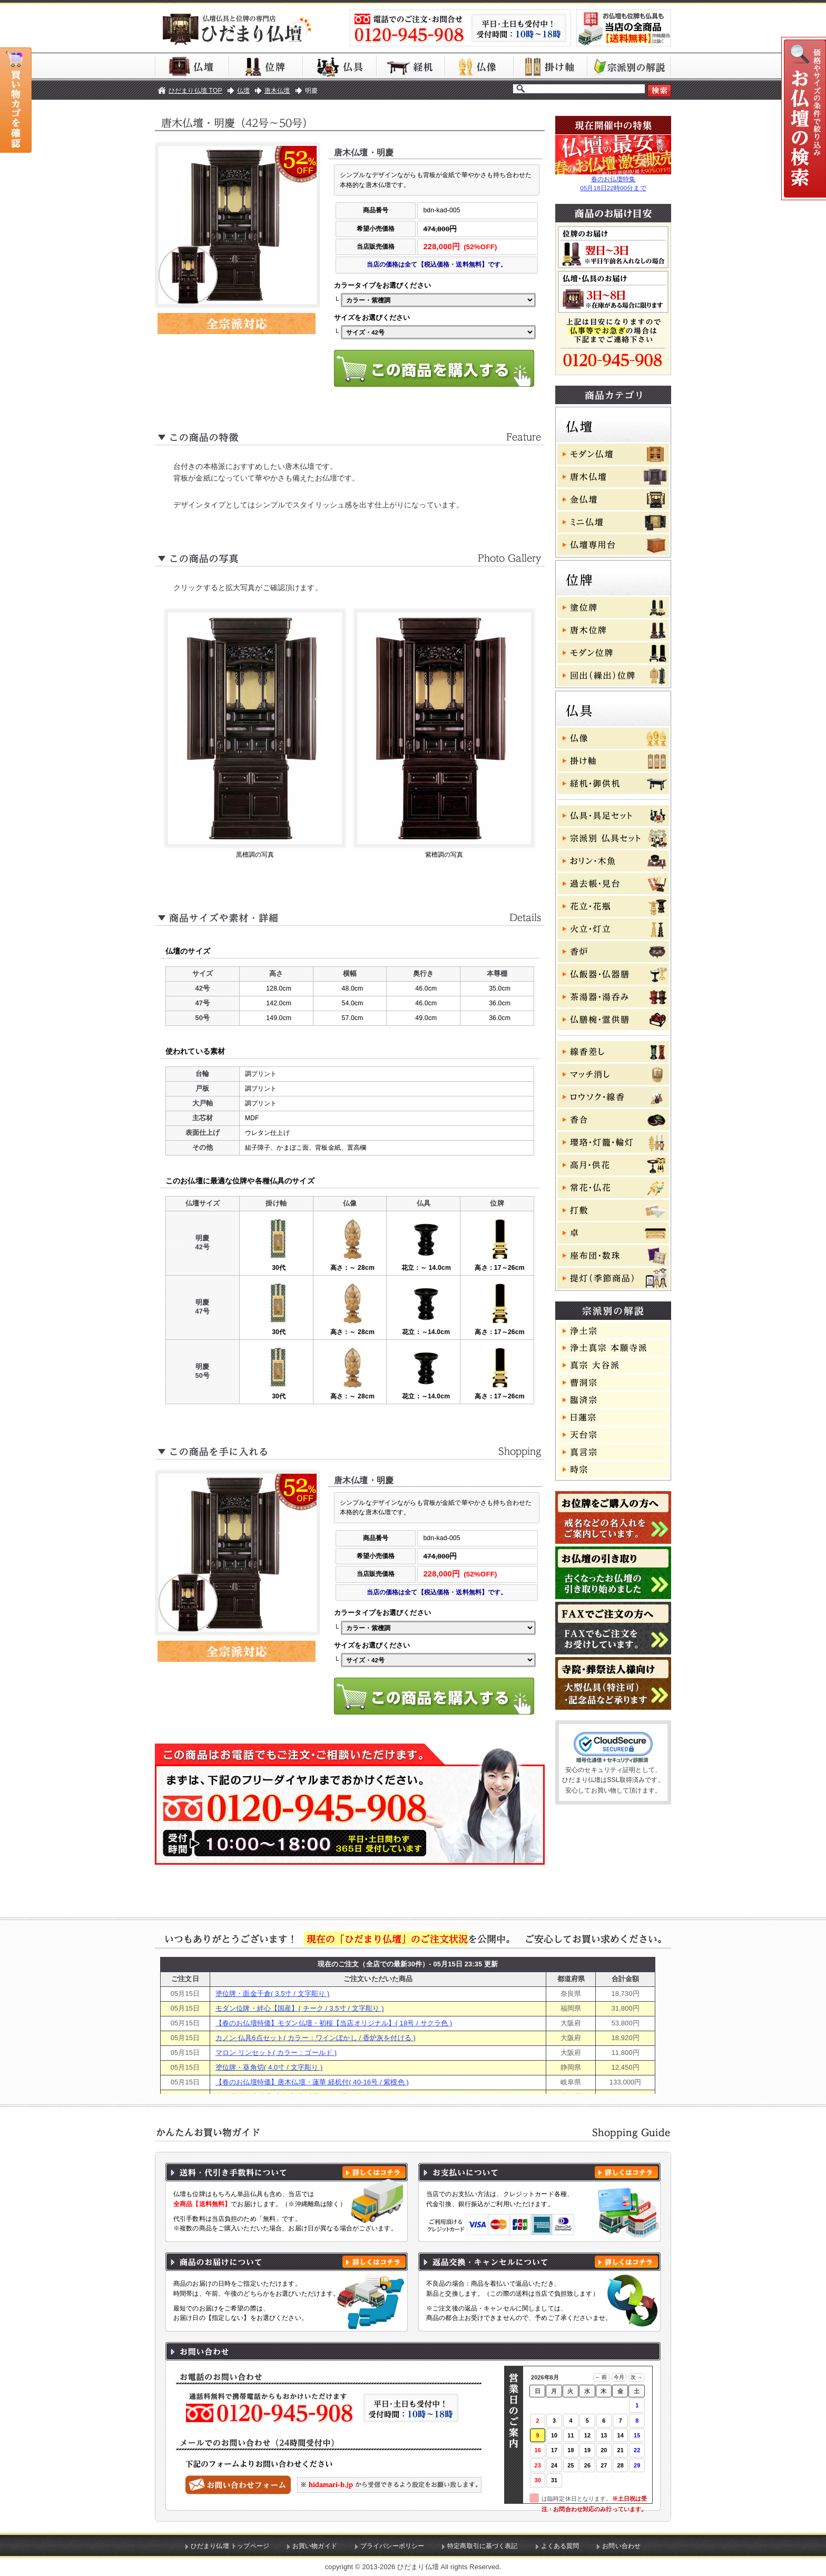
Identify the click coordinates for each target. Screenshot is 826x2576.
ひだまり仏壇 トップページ (230, 2546)
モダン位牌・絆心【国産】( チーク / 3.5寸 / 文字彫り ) (299, 2008)
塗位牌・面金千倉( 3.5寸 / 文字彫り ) (272, 1993)
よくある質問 (560, 2546)
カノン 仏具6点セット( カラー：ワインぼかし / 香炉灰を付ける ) (315, 2038)
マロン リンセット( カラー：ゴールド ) (276, 2052)
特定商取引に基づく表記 (482, 2546)
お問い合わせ (621, 2546)
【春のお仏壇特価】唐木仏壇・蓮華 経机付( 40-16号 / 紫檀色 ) (312, 2082)
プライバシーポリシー (392, 2546)
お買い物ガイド (314, 2546)
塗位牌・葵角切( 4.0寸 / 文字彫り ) (268, 2067)
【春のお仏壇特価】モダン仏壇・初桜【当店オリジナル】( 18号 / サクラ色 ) (333, 2023)
